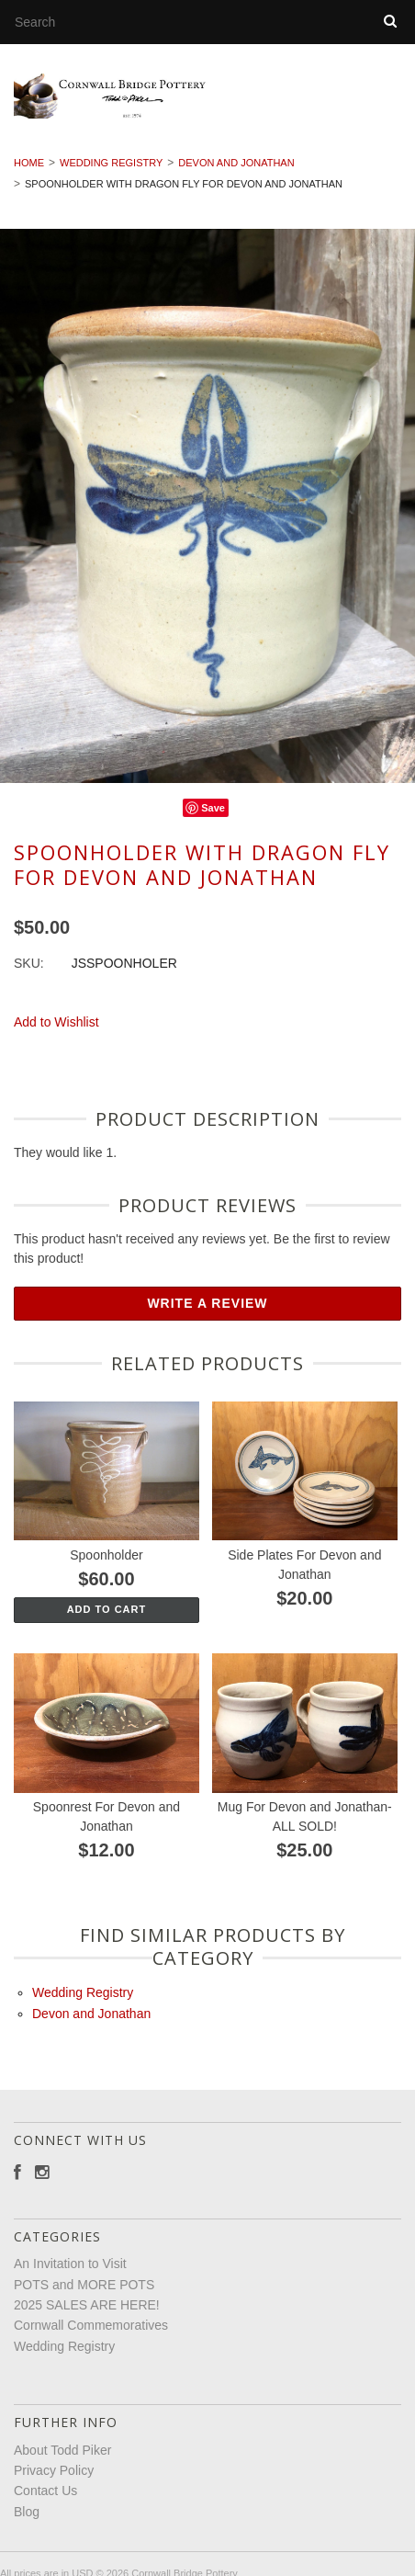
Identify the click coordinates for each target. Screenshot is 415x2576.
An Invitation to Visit (70, 2272)
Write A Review (207, 1312)
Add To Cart (107, 1617)
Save (213, 816)
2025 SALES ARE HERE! (87, 2313)
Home (29, 171)
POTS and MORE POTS (84, 2293)
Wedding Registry (111, 171)
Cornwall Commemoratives (91, 2334)
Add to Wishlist (56, 1031)
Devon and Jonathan (236, 171)
